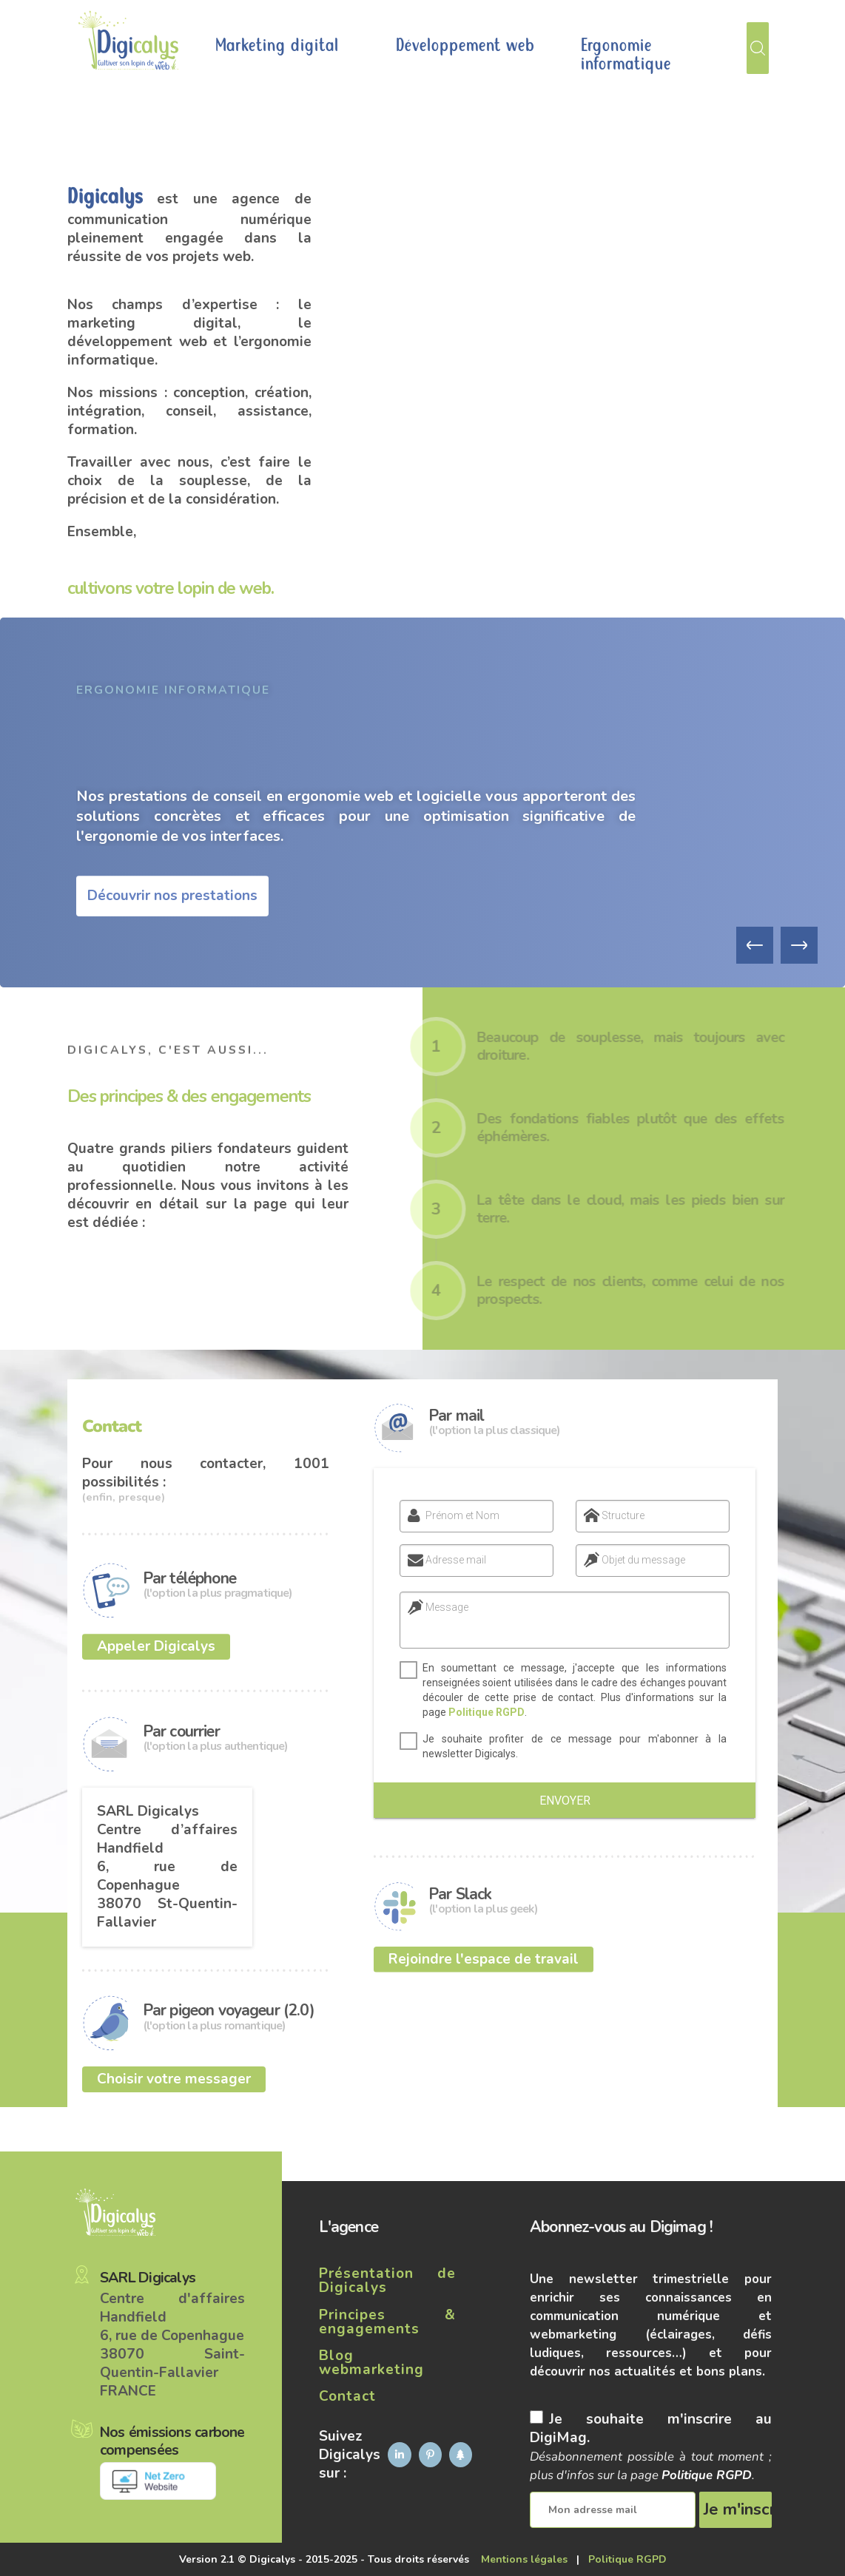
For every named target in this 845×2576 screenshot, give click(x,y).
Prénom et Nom (448, 1515)
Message (439, 1607)
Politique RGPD (479, 1712)
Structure (609, 1515)
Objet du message (629, 1560)
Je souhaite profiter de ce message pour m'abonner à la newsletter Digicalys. (567, 1746)
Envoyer (564, 1801)
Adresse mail (441, 1560)
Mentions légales (524, 2559)
